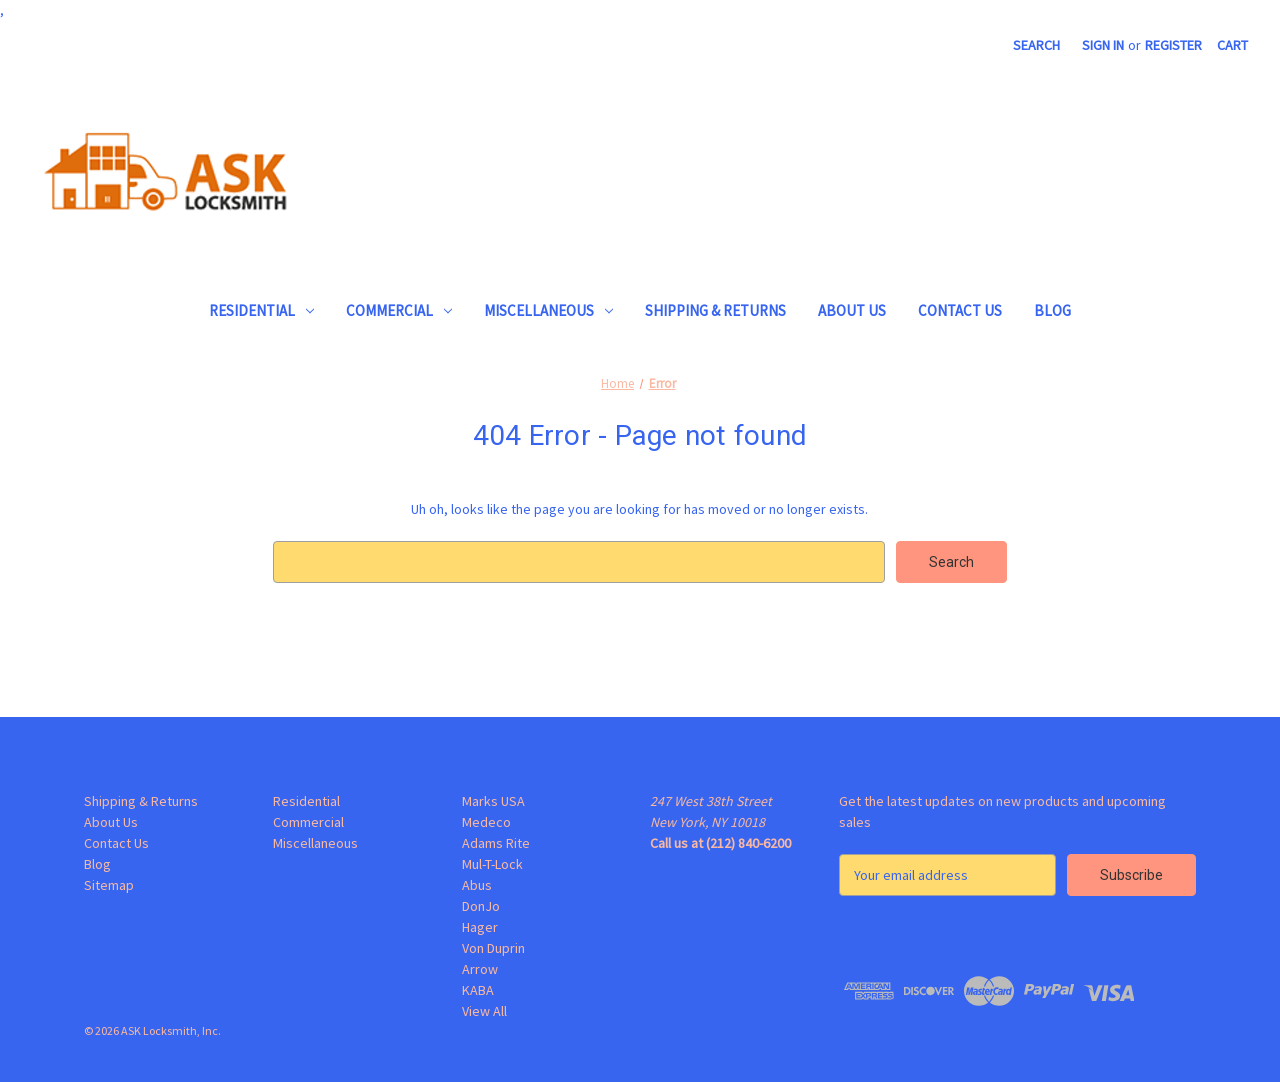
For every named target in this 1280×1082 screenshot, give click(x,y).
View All (484, 1011)
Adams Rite (496, 843)
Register (1173, 45)
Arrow (480, 969)
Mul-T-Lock (492, 864)
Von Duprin (493, 948)
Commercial (399, 310)
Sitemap (109, 885)
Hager (480, 927)
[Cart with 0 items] (1232, 45)
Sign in (1103, 45)
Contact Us (960, 310)
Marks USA (493, 801)
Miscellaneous (548, 310)
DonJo (481, 906)
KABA (478, 990)
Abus (477, 885)
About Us (852, 310)
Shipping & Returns (715, 310)
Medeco (486, 822)
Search (1036, 45)
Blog (1052, 310)
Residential (261, 310)
